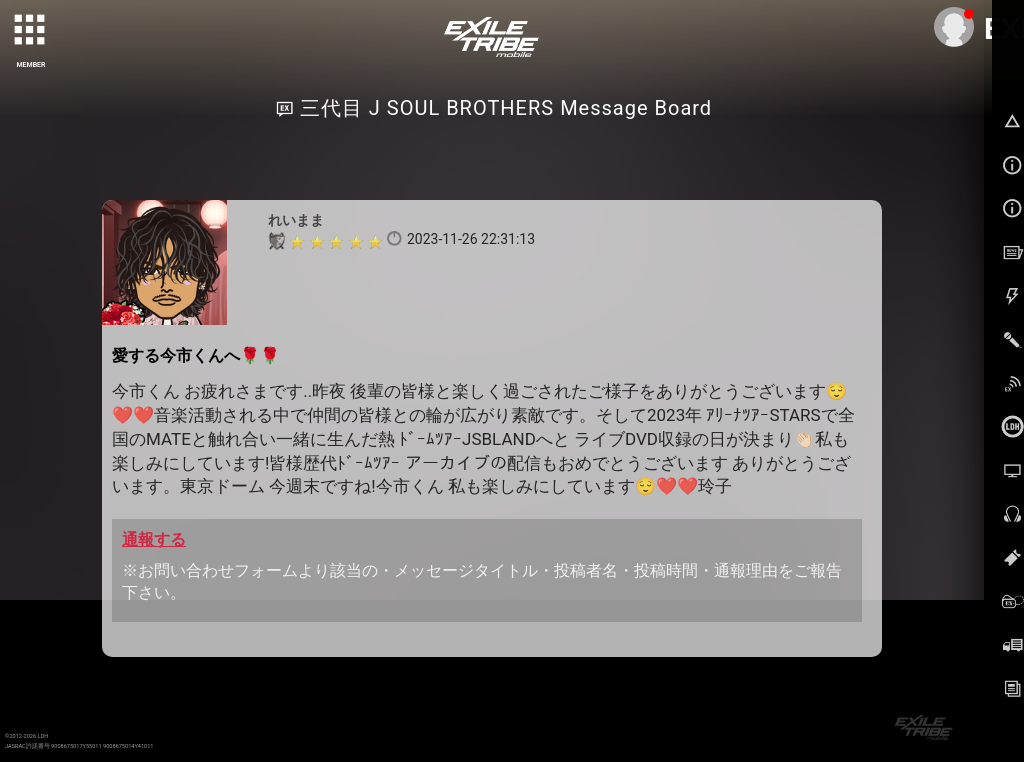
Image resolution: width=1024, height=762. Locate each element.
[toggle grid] (31, 31)
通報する (154, 539)
